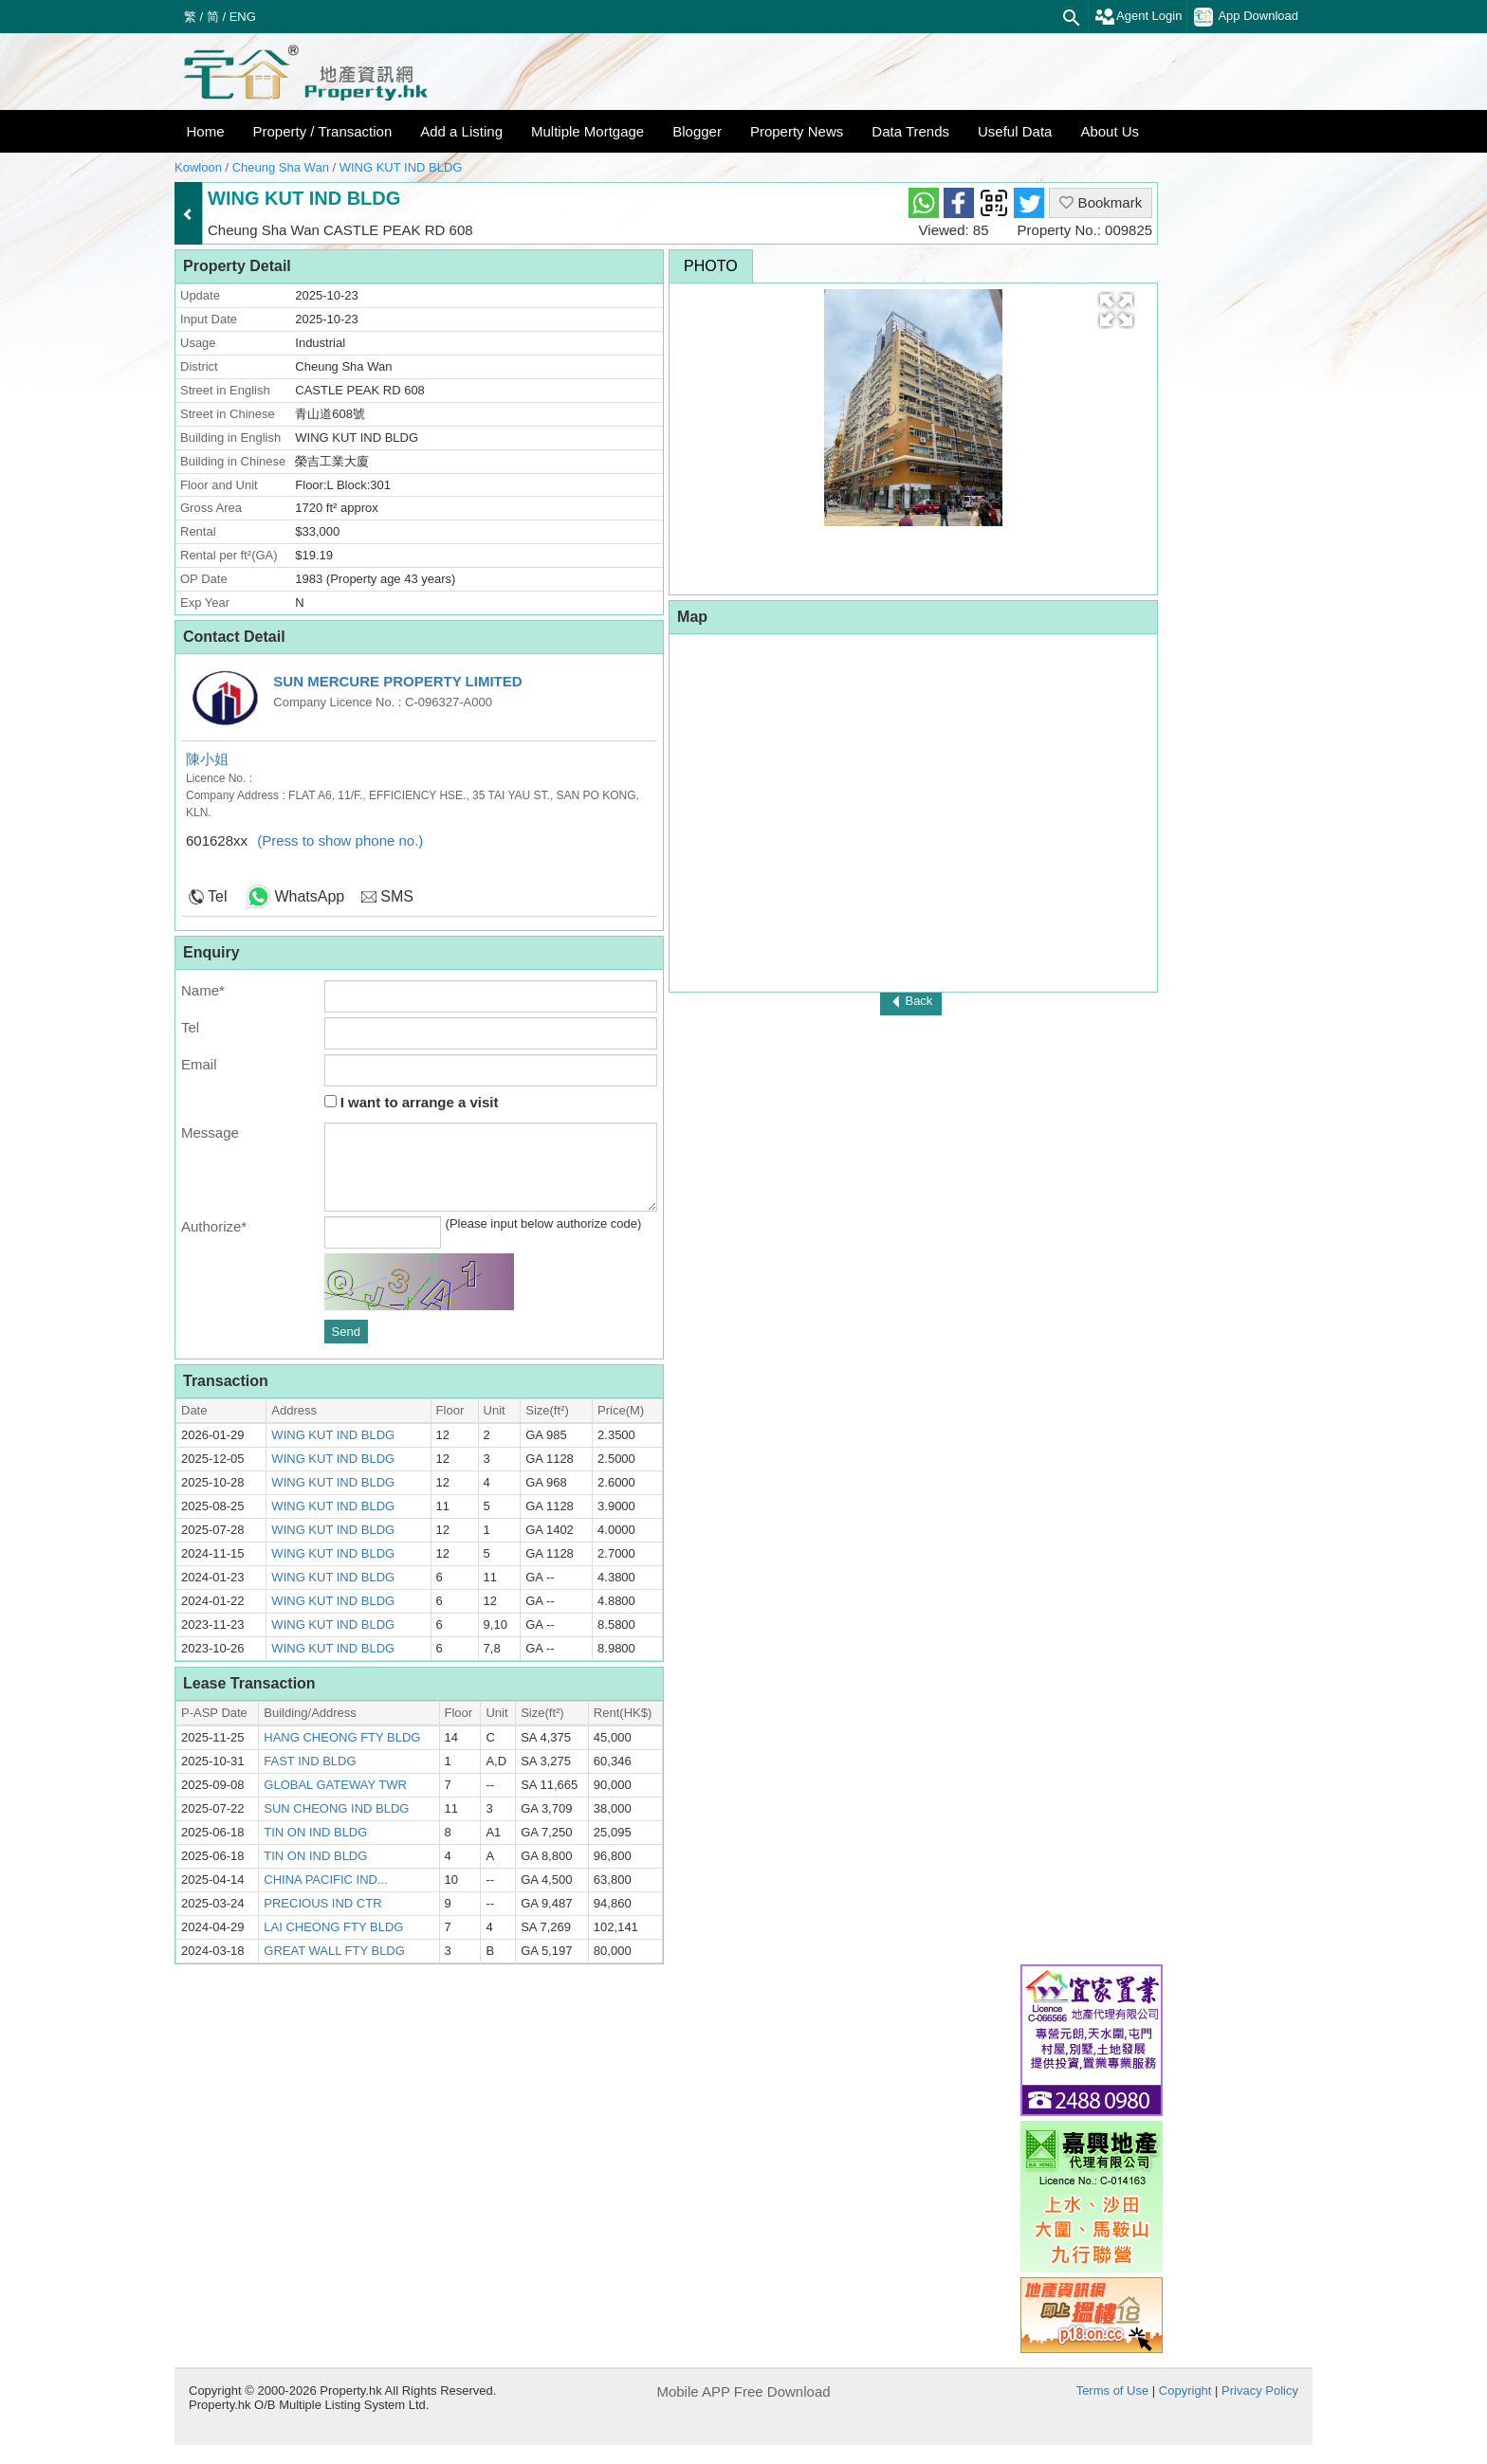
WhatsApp (309, 896)
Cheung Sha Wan (280, 167)
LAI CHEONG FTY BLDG (333, 1927)
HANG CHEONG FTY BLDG (342, 1737)
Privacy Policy (1259, 2390)
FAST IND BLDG (310, 1761)
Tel (217, 896)
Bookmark (1100, 202)
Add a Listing (461, 131)
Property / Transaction (323, 131)
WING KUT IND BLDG (401, 167)
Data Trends (910, 131)
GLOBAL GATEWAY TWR (335, 1785)
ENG (242, 16)
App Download (1246, 17)
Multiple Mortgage (587, 131)
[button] (1116, 310)
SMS (396, 896)
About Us (1109, 131)
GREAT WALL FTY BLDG (334, 1951)
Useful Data (1015, 131)
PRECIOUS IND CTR (322, 1903)
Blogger (697, 131)
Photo (711, 266)
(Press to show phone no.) (340, 840)
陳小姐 (207, 759)
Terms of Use (1112, 2390)
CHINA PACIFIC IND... (326, 1879)
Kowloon (198, 167)
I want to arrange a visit (411, 1102)
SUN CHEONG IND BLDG (336, 1808)
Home (206, 131)
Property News (796, 131)
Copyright (1185, 2390)
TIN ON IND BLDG (315, 1832)
